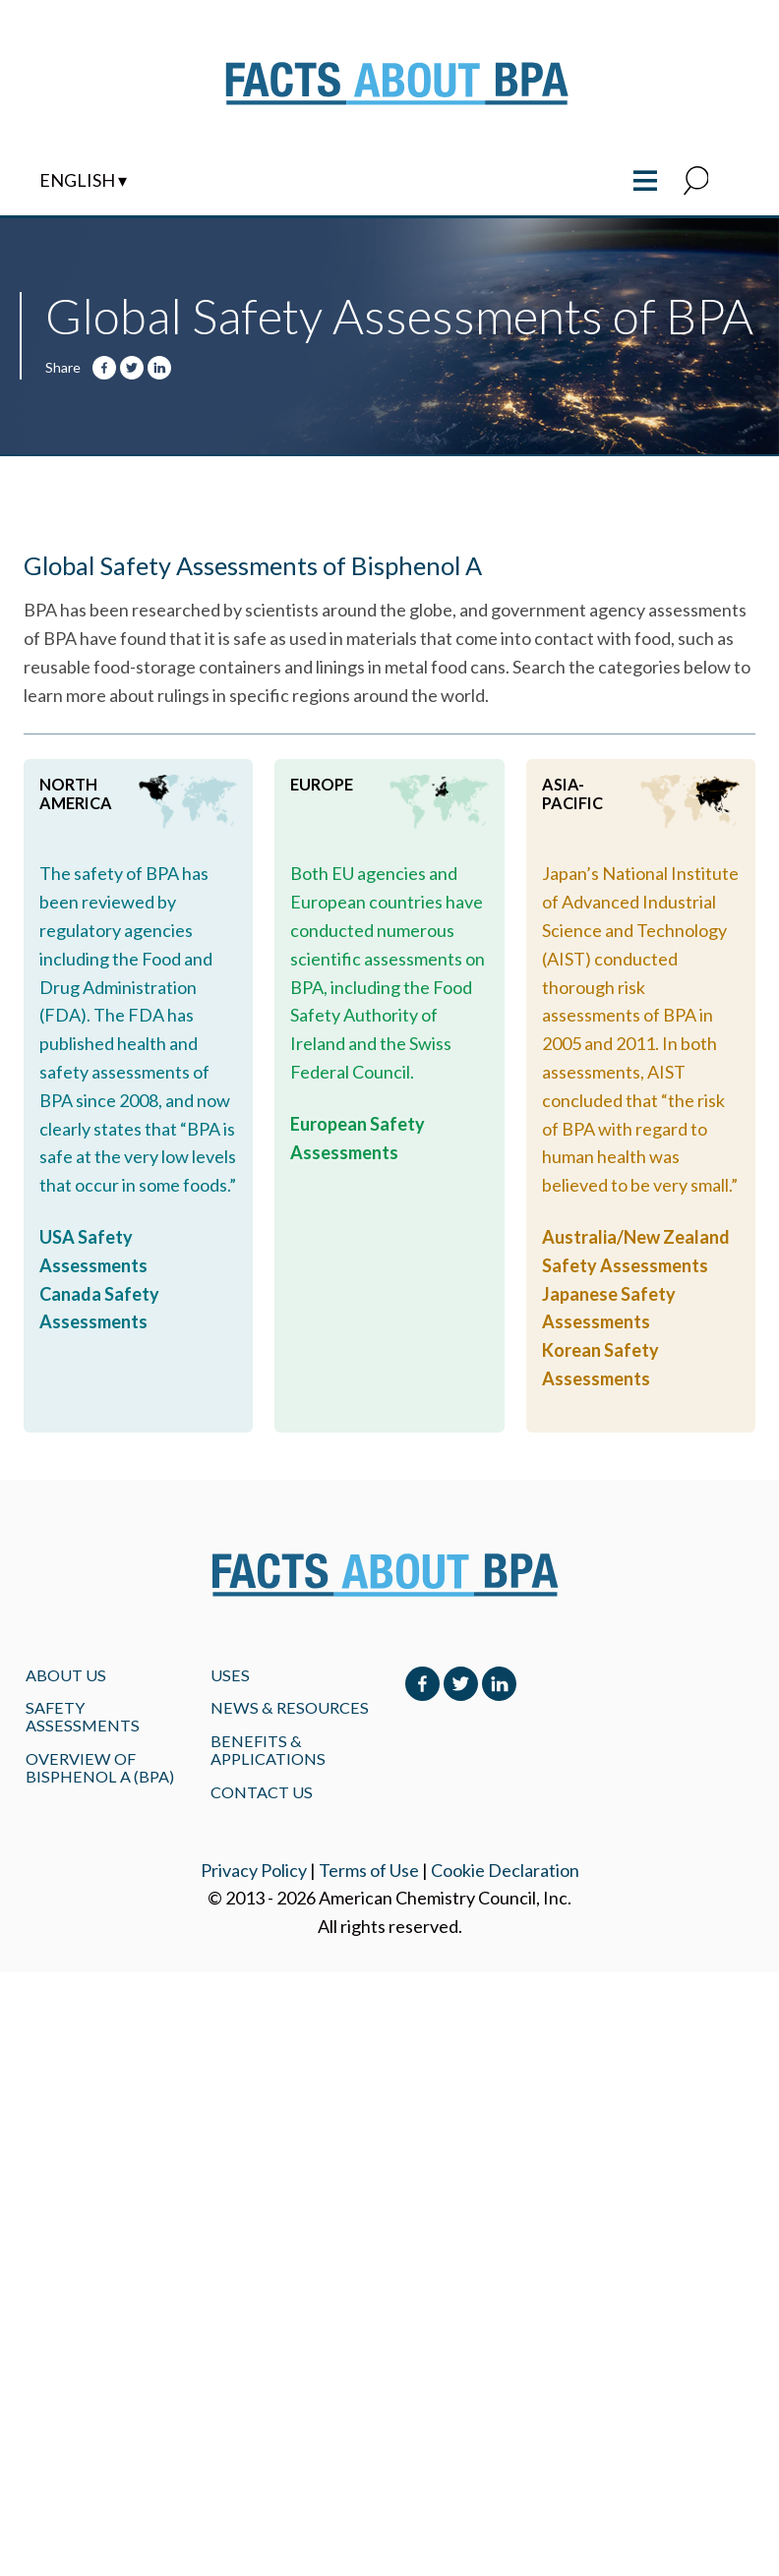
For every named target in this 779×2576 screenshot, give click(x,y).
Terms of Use (369, 1870)
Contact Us (261, 1792)
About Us (66, 1675)
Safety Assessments (83, 1716)
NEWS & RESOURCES (289, 1707)
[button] (696, 182)
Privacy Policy (254, 1870)
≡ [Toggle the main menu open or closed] (645, 177)
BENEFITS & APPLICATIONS (268, 1749)
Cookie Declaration (505, 1870)
